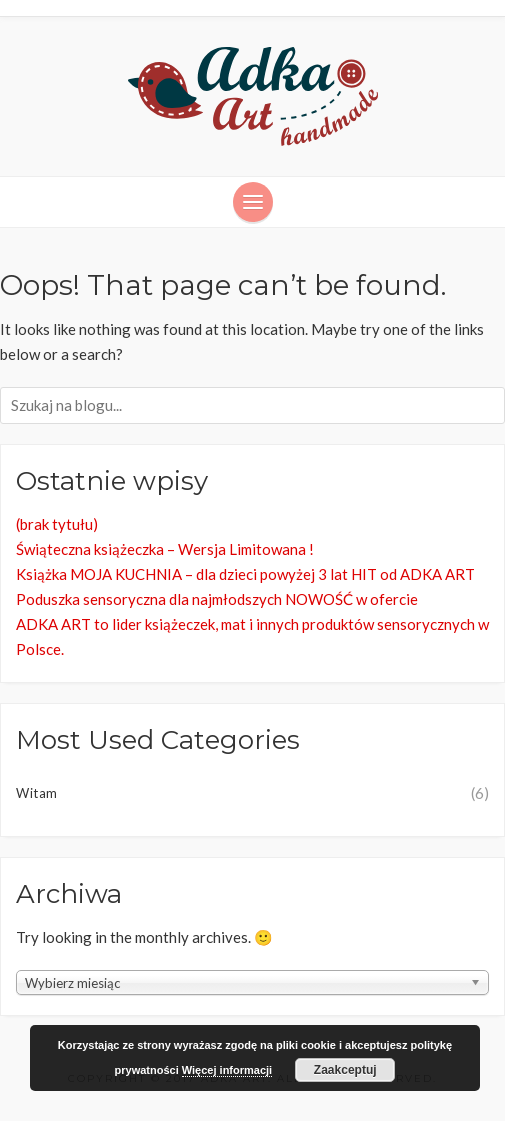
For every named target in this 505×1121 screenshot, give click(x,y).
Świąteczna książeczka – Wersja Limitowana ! (165, 549)
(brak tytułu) (57, 524)
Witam (37, 793)
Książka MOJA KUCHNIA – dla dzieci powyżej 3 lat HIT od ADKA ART (245, 574)
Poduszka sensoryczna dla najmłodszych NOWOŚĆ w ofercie (217, 599)
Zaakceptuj (345, 1070)
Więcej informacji (227, 1070)
